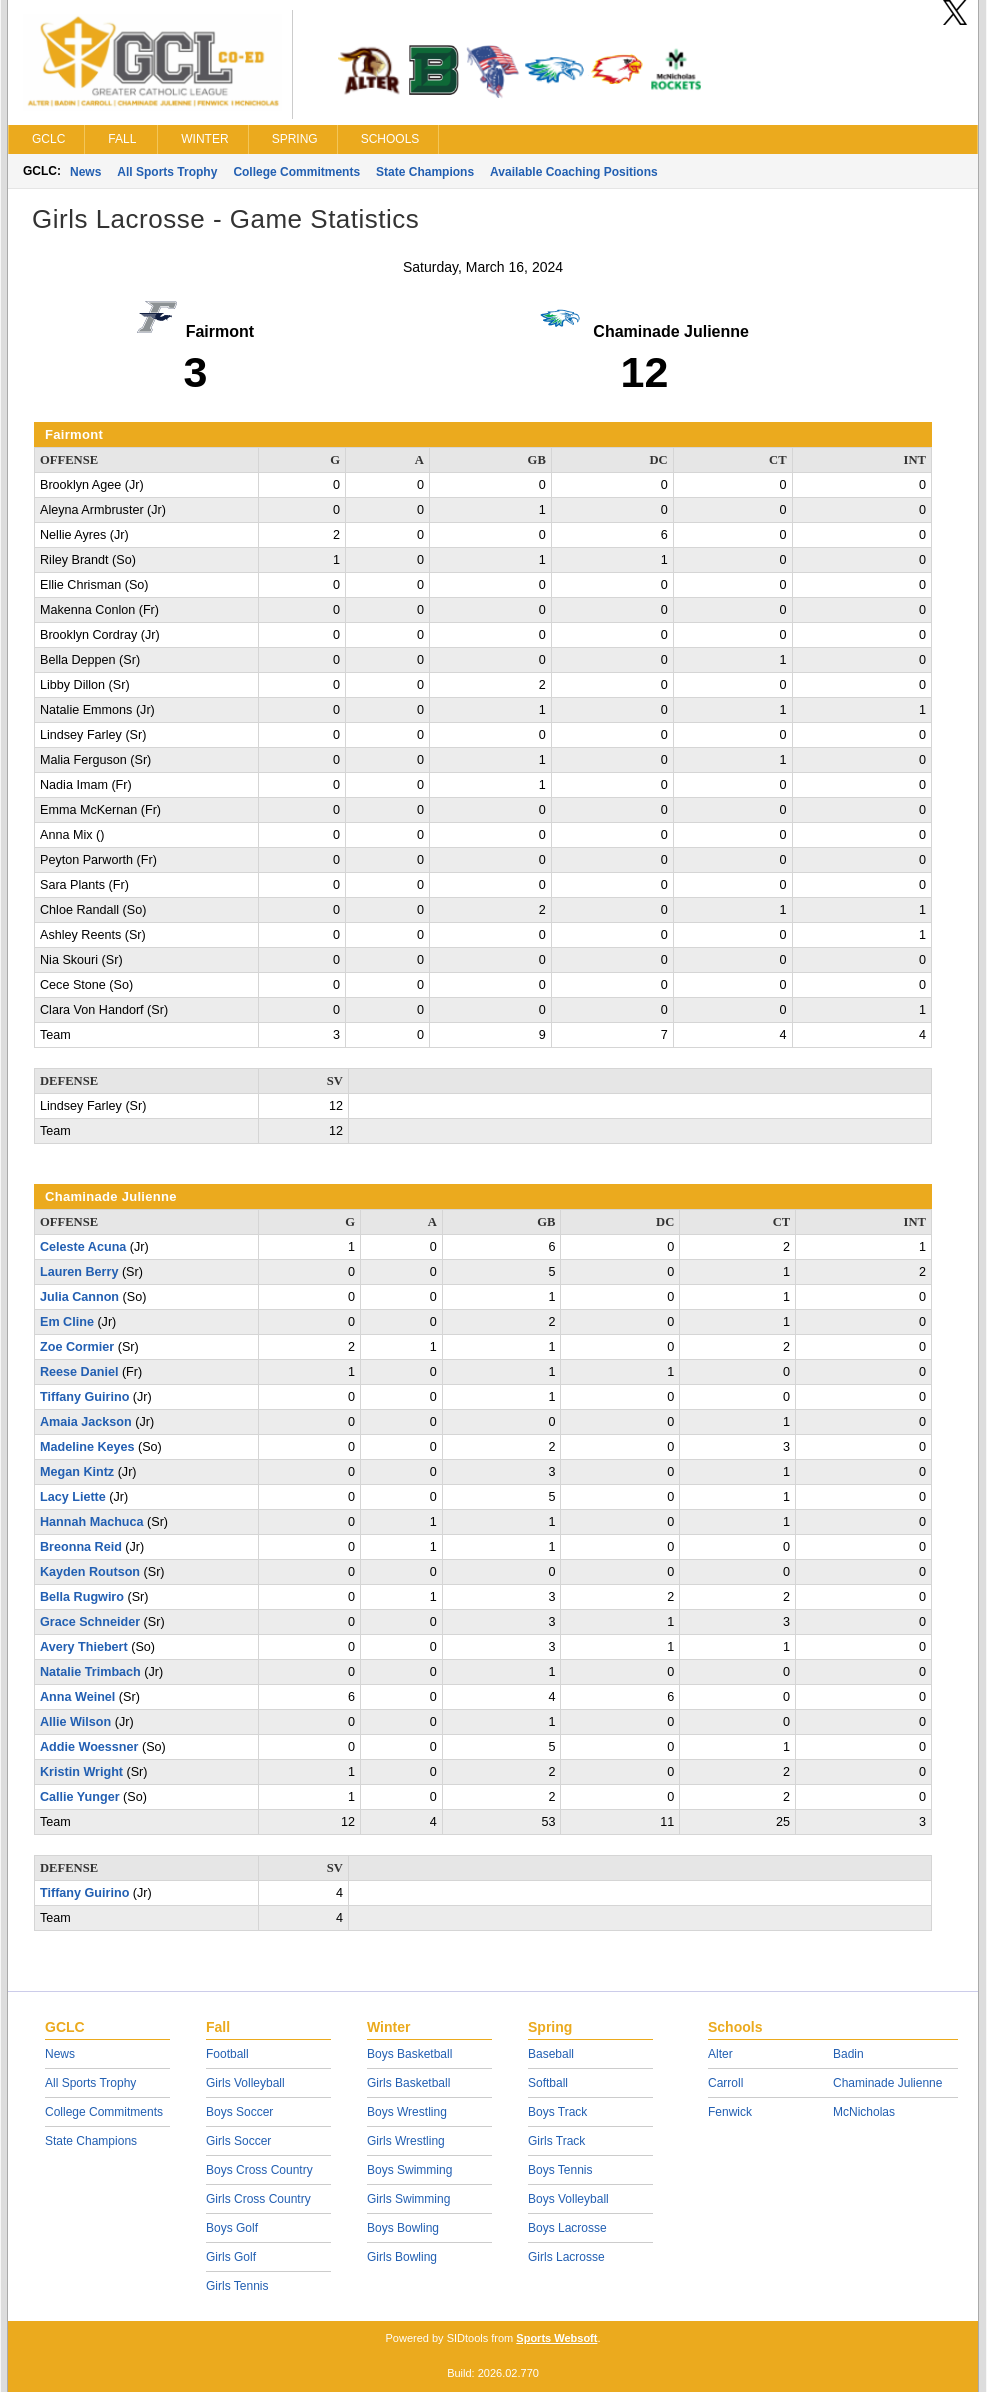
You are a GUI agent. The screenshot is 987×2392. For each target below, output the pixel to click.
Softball (548, 2083)
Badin (848, 2054)
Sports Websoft (556, 2338)
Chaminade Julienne (887, 2083)
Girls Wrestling (406, 2141)
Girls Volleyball (245, 2083)
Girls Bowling (402, 2257)
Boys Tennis (560, 2170)
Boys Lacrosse (567, 2228)
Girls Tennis (237, 2286)
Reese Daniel (79, 1372)
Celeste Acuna (83, 1247)
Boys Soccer (239, 2112)
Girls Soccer (238, 2141)
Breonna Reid (81, 1547)
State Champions (425, 172)
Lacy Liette (73, 1497)
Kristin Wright (81, 1772)
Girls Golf (231, 2257)
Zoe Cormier (77, 1347)
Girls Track (556, 2141)
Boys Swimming (409, 2170)
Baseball (551, 2054)
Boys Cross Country (259, 2170)
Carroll (725, 2083)
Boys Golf (232, 2228)
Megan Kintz (77, 1472)
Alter (720, 2054)
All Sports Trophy (167, 172)
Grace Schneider (90, 1622)
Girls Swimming (408, 2199)
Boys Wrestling (407, 2112)
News (85, 172)
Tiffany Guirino (84, 1397)
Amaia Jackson (86, 1422)
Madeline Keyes (87, 1447)
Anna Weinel (77, 1697)
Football (227, 2054)
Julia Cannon (79, 1297)
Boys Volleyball (568, 2199)
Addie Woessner (89, 1747)
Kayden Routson (90, 1572)
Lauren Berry (79, 1272)
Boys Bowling (403, 2228)
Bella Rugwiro (82, 1597)
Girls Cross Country (258, 2199)
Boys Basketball (409, 2054)
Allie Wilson (75, 1722)
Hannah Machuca (92, 1522)
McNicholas (864, 2112)
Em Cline (67, 1322)
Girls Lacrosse (566, 2257)
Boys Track (557, 2112)
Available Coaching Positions (574, 172)
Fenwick (730, 2112)
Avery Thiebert (84, 1647)
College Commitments (296, 172)
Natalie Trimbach (90, 1672)
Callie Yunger (80, 1797)
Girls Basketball (408, 2083)
